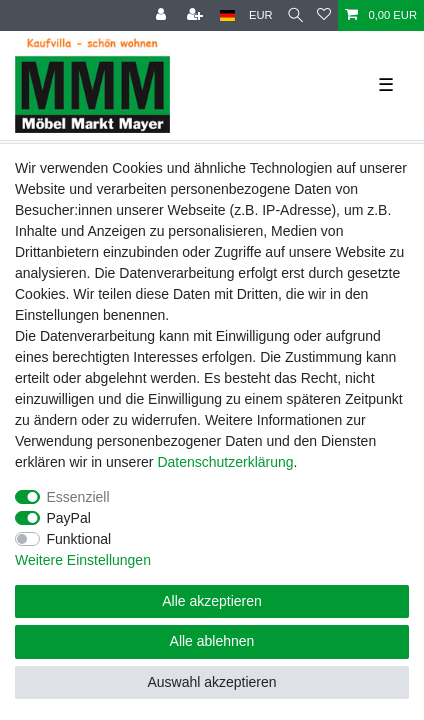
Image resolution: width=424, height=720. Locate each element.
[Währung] (261, 15)
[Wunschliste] (324, 15)
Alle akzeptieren (212, 601)
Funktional (79, 539)
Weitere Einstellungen (83, 560)
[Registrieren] (197, 15)
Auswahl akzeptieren (211, 682)
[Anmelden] (163, 15)
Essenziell (78, 497)
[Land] (227, 15)
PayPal (69, 518)
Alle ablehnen (212, 641)
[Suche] (295, 15)
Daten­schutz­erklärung (225, 462)
